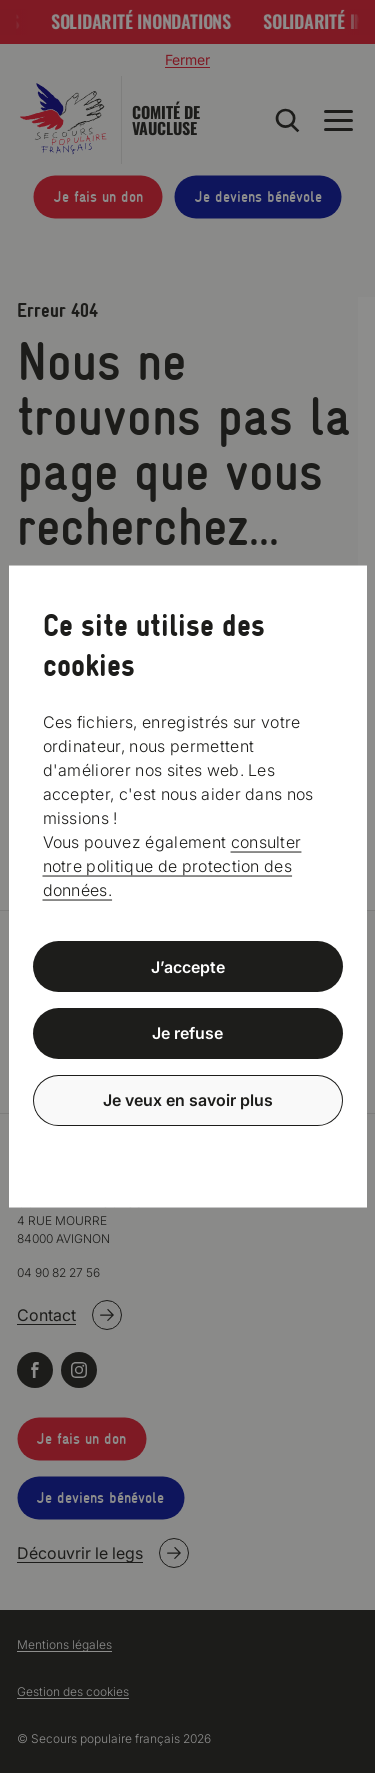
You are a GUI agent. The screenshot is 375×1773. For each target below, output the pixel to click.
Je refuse (187, 1033)
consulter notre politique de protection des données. (172, 865)
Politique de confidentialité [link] (188, 1148)
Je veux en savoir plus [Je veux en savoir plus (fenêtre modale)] (188, 1100)
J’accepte (188, 966)
